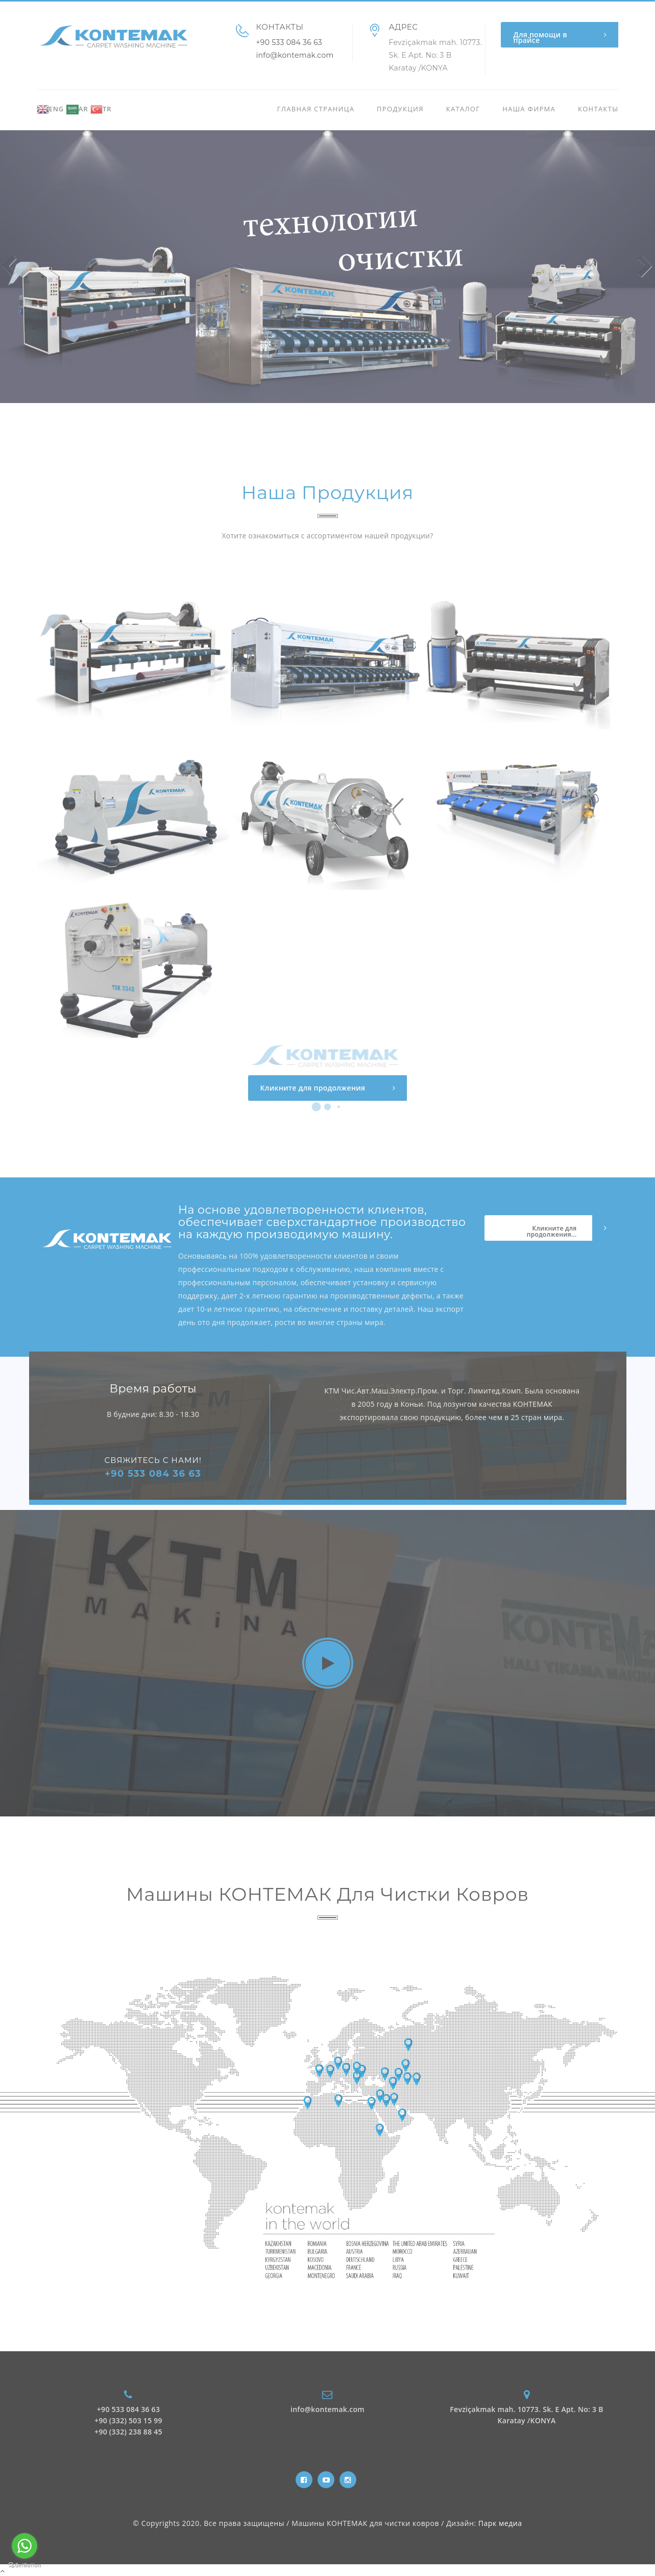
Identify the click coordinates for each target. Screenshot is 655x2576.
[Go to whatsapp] (24, 2546)
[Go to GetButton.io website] (24, 2565)
